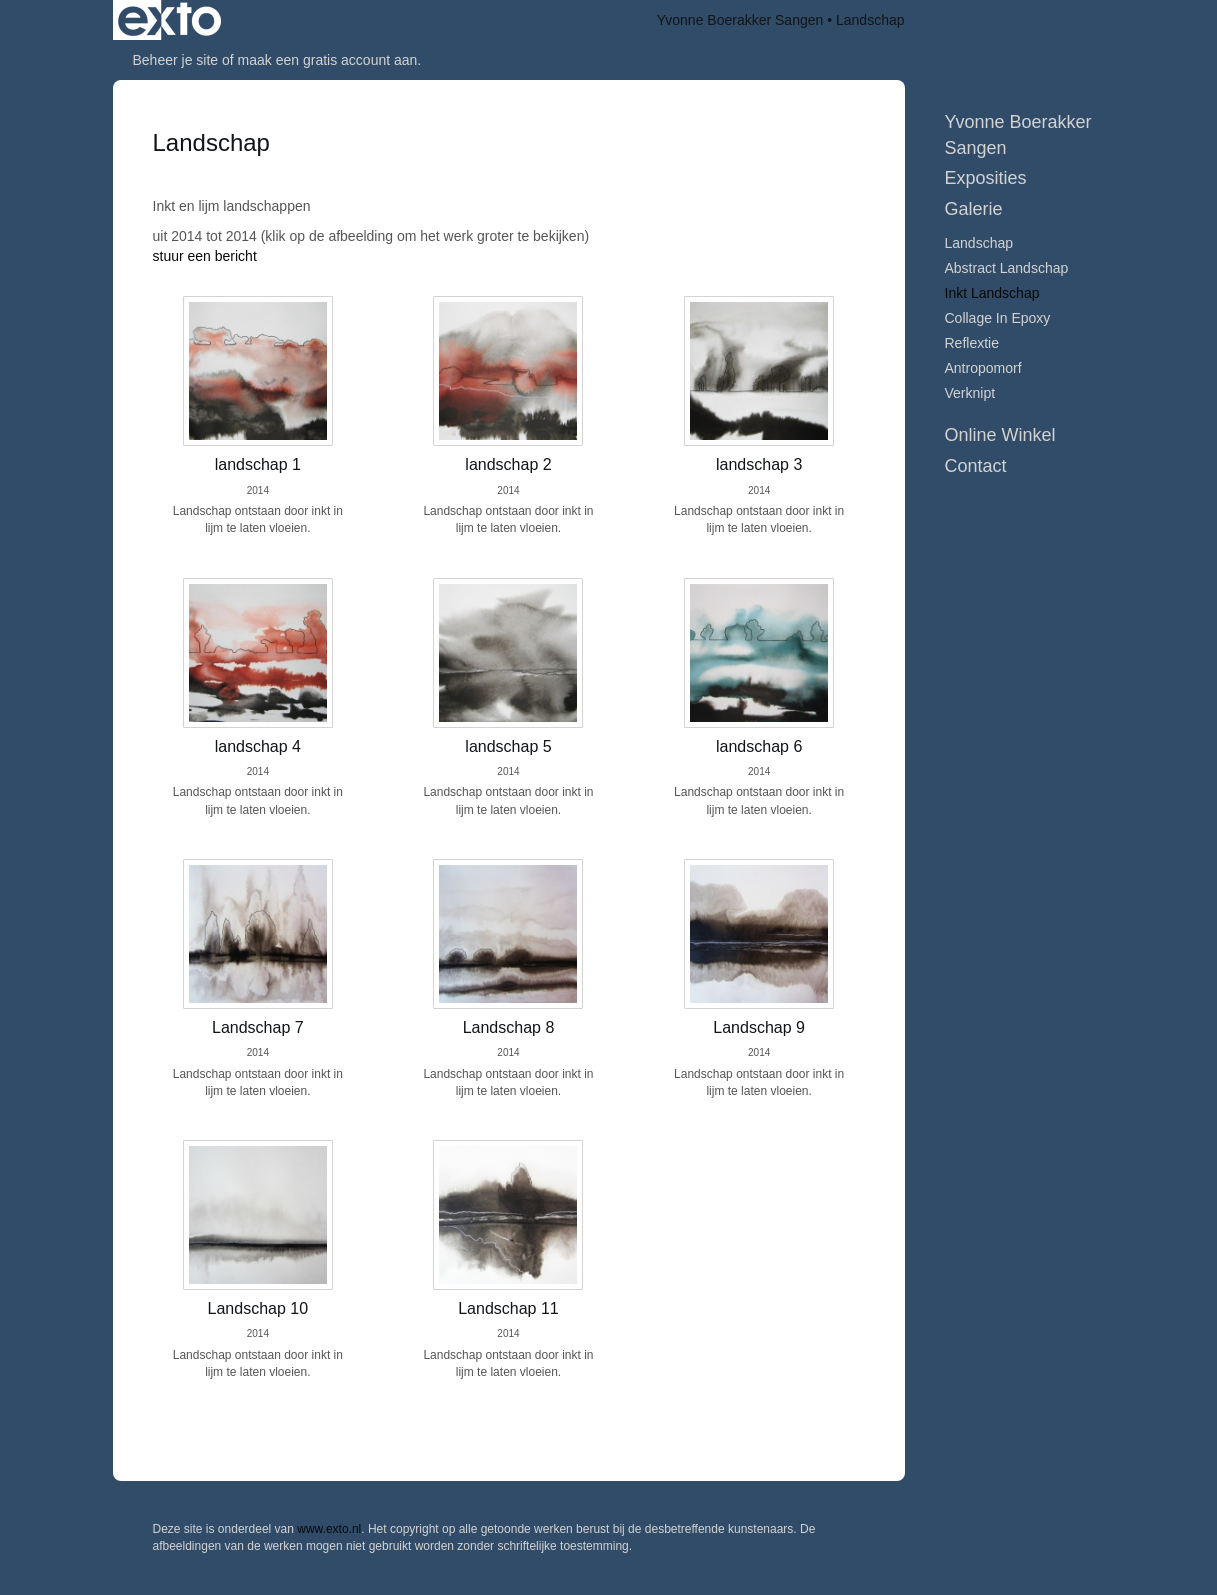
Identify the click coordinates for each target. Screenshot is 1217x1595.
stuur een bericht (205, 256)
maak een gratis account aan (328, 60)
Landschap (979, 243)
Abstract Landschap (1007, 268)
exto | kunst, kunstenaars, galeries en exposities (169, 20)
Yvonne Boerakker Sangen (740, 20)
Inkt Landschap (992, 293)
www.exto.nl (329, 1529)
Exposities (986, 178)
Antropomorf (983, 368)
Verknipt (970, 393)
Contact (976, 466)
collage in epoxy (998, 318)
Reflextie (972, 343)
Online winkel (1000, 435)
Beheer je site (176, 60)
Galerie (974, 209)
